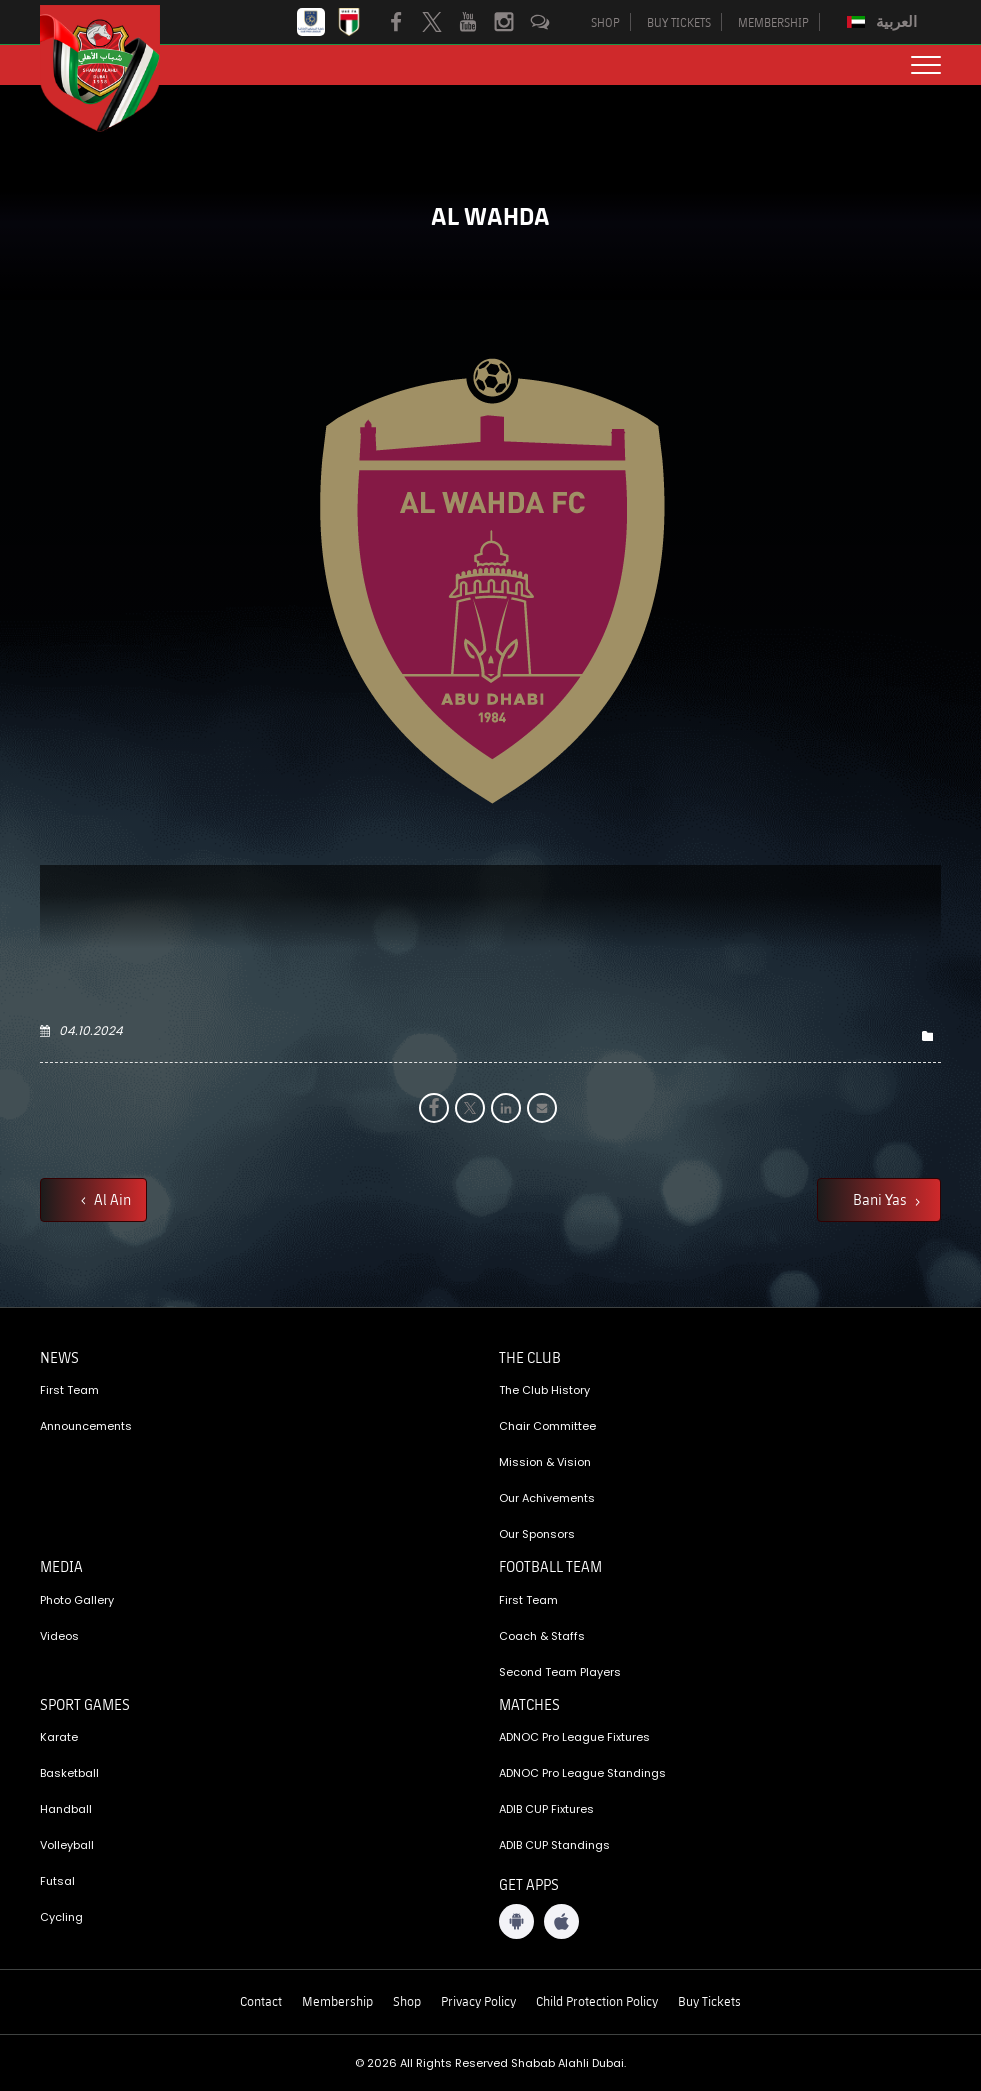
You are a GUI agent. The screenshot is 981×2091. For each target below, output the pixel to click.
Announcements (86, 1426)
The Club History (544, 1390)
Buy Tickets (709, 2001)
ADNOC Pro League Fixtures (574, 1737)
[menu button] (926, 65)
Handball (66, 1809)
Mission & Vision (545, 1462)
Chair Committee (547, 1426)
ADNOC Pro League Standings (582, 1773)
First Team (69, 1390)
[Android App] (516, 1921)
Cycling (61, 1917)
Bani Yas (881, 1199)
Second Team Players (560, 1672)
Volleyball (67, 1845)
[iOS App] (561, 1921)
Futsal (57, 1881)
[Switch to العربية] (884, 22)
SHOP (605, 22)
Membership (337, 2001)
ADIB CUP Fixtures (546, 1809)
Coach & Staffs (542, 1636)
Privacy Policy (478, 2001)
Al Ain (111, 1199)
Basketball (69, 1773)
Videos (59, 1636)
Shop (407, 2001)
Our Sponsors (537, 1534)
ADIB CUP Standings (554, 1845)
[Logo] (115, 68)
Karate (59, 1737)
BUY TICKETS (679, 22)
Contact (261, 2001)
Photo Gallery (77, 1600)
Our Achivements (547, 1498)
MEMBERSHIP (773, 22)
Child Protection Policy (597, 2001)
